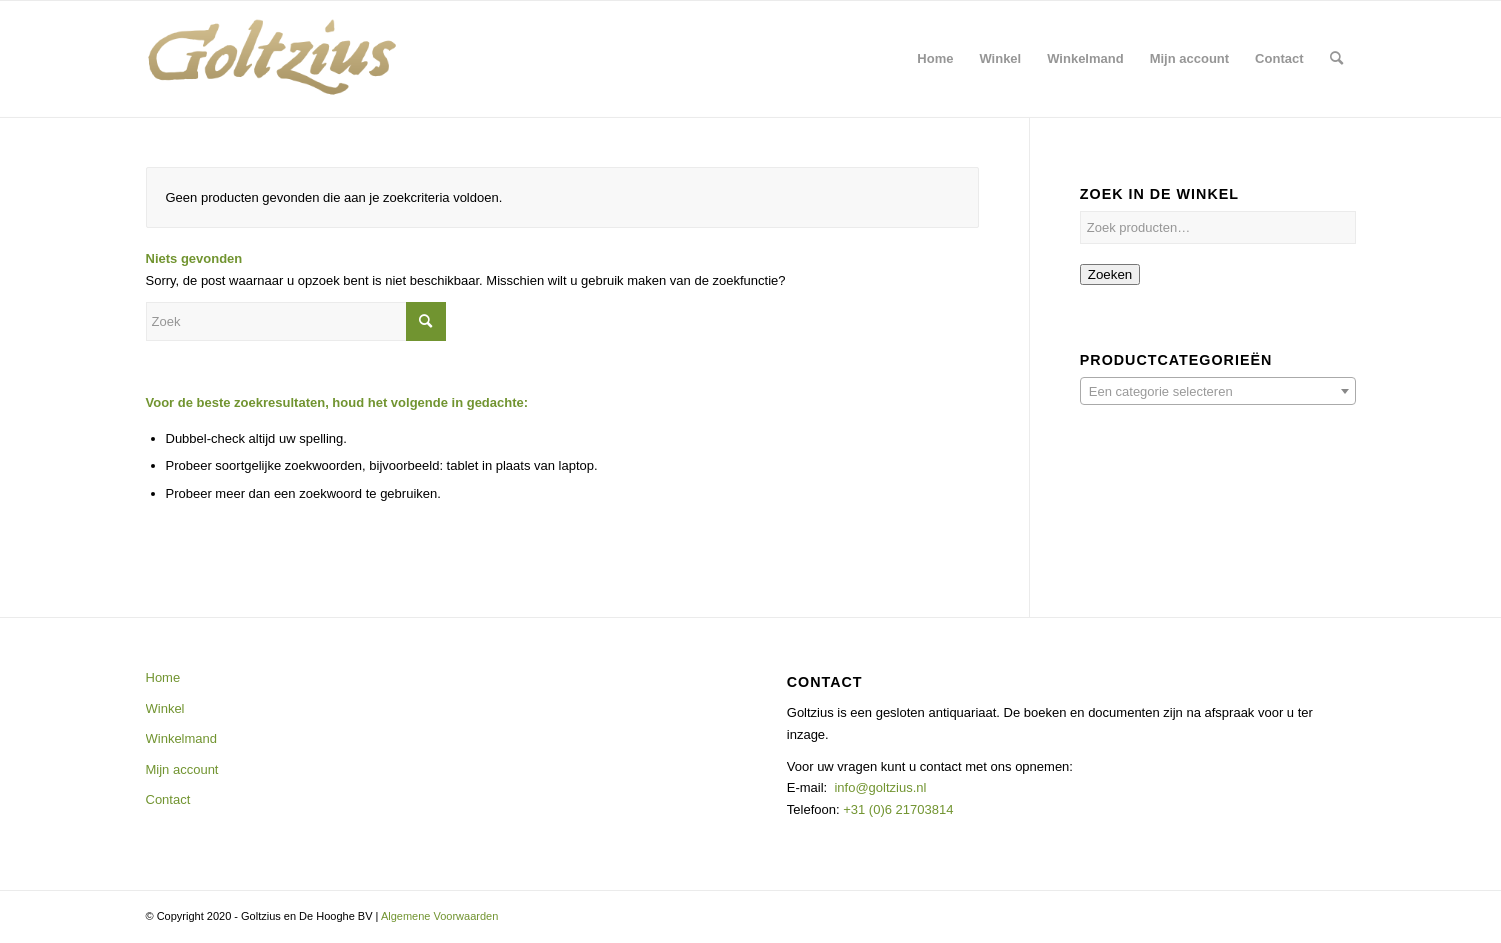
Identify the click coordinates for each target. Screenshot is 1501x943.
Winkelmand (182, 738)
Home (163, 677)
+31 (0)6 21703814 (897, 809)
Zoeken (1110, 274)
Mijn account (182, 769)
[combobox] (1218, 391)
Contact (168, 799)
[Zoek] (1336, 59)
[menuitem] (935, 59)
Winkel (165, 708)
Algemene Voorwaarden (439, 916)
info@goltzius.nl (880, 787)
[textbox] (1218, 392)
